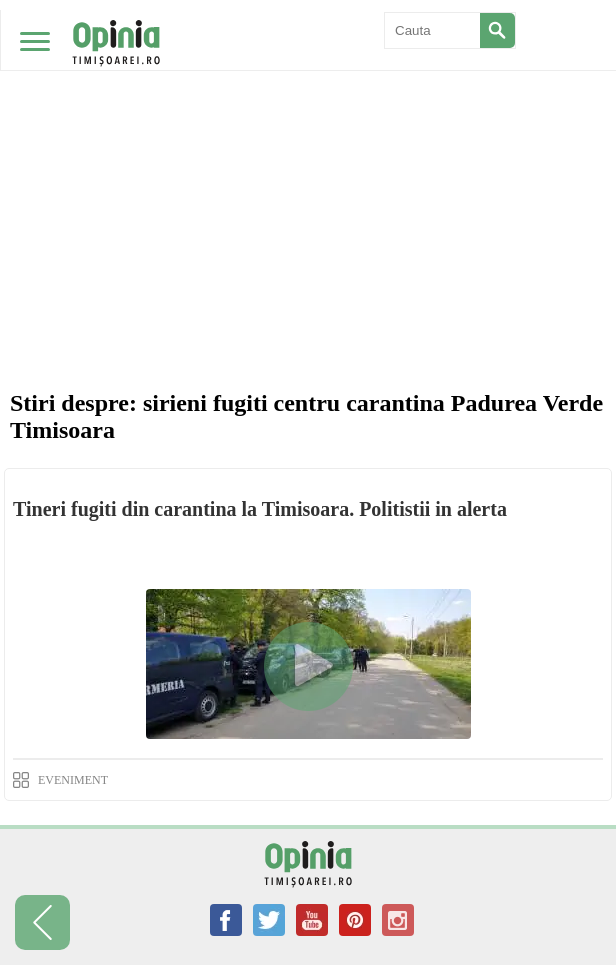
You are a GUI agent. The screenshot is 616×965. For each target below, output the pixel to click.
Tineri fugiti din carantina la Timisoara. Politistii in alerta (260, 509)
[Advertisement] (308, 150)
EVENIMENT (73, 780)
